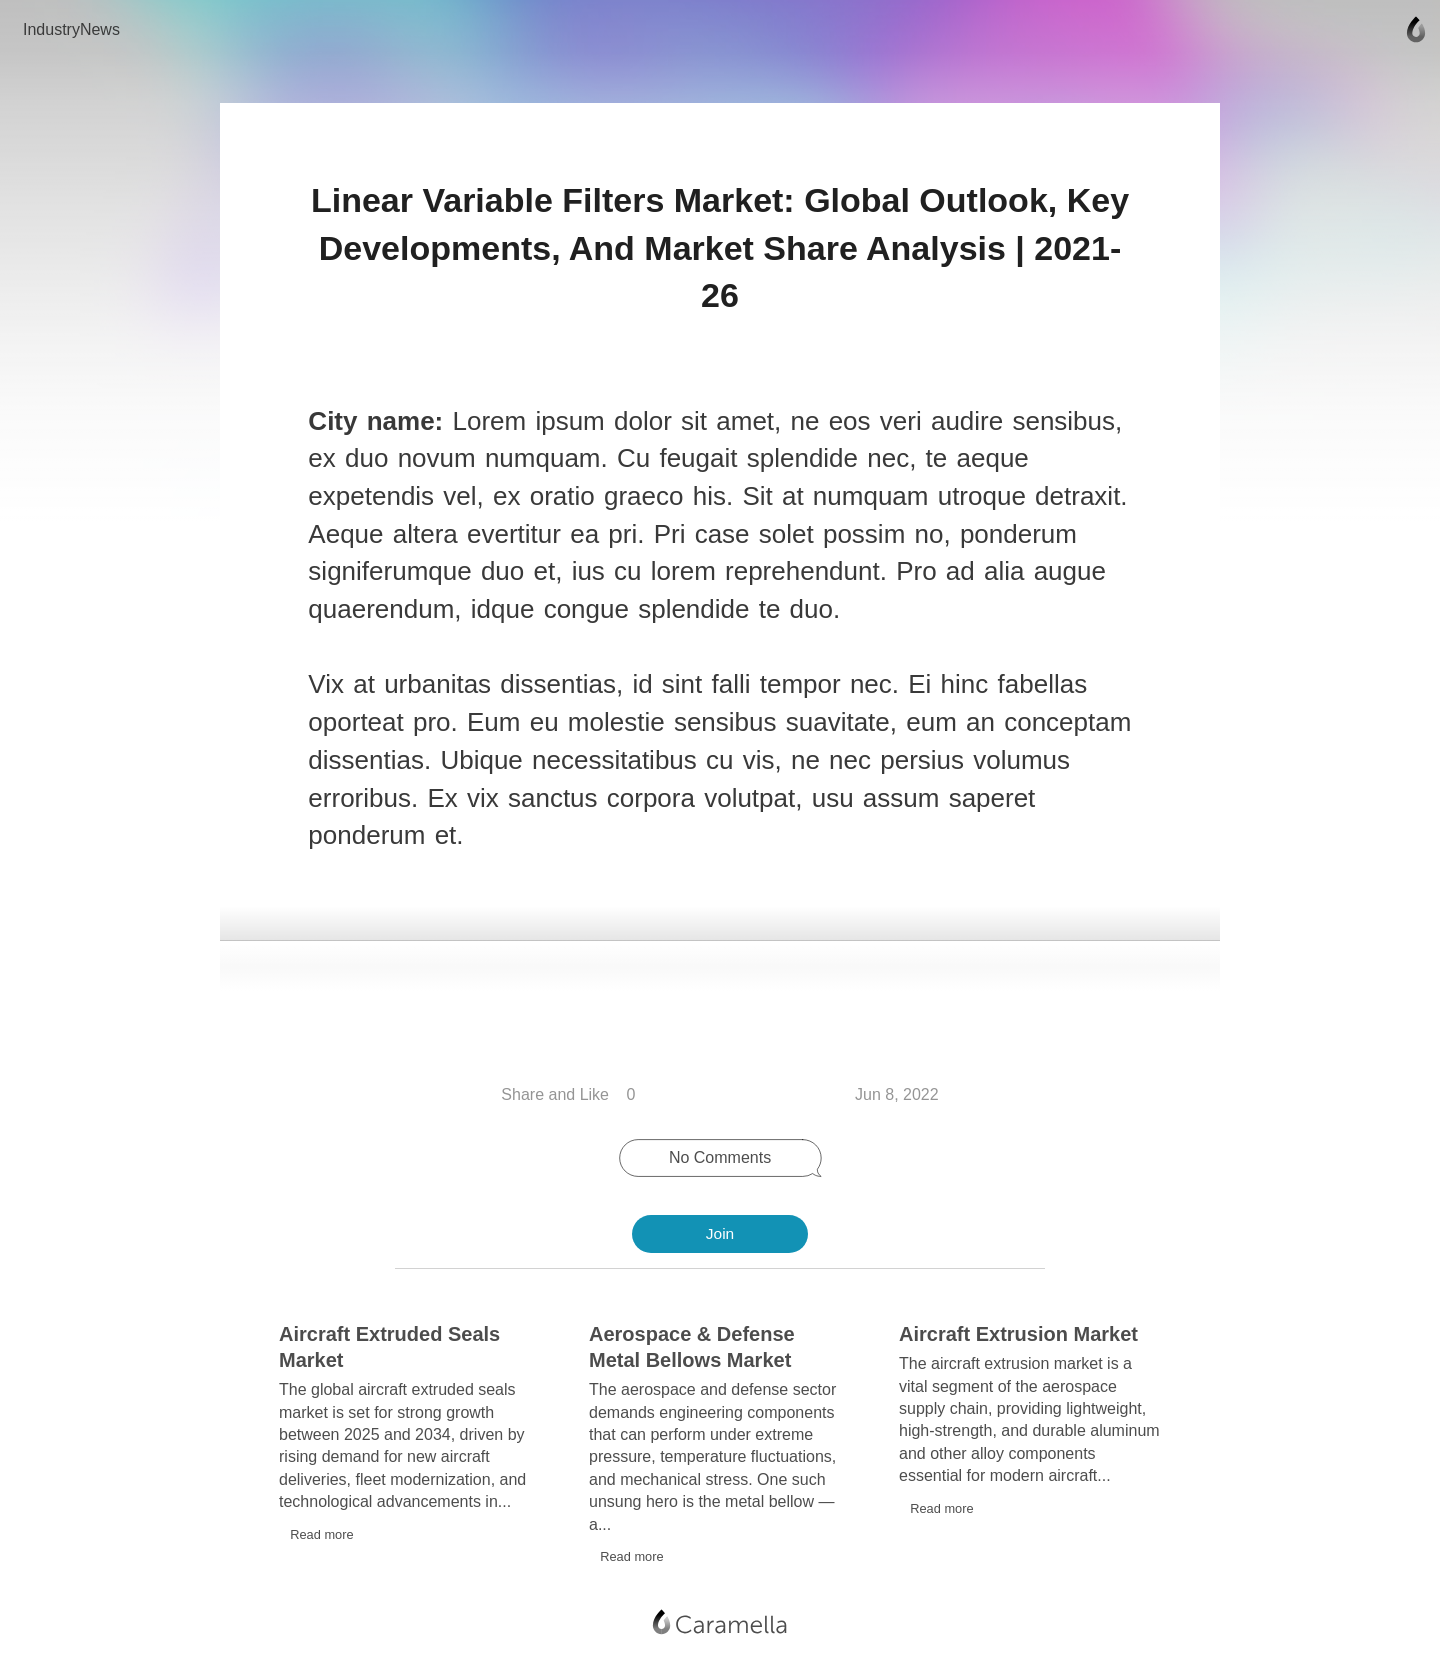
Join (720, 1233)
